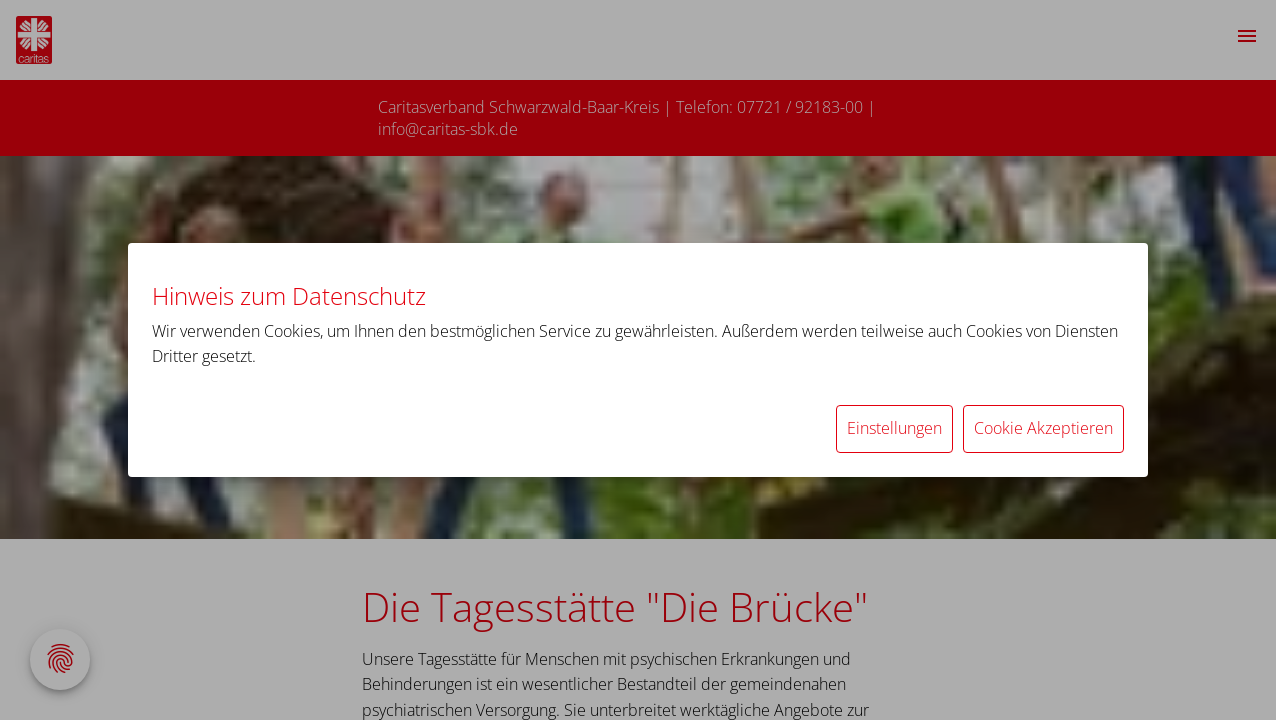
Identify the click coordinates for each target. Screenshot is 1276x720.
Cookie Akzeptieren (1043, 428)
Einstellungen (894, 428)
